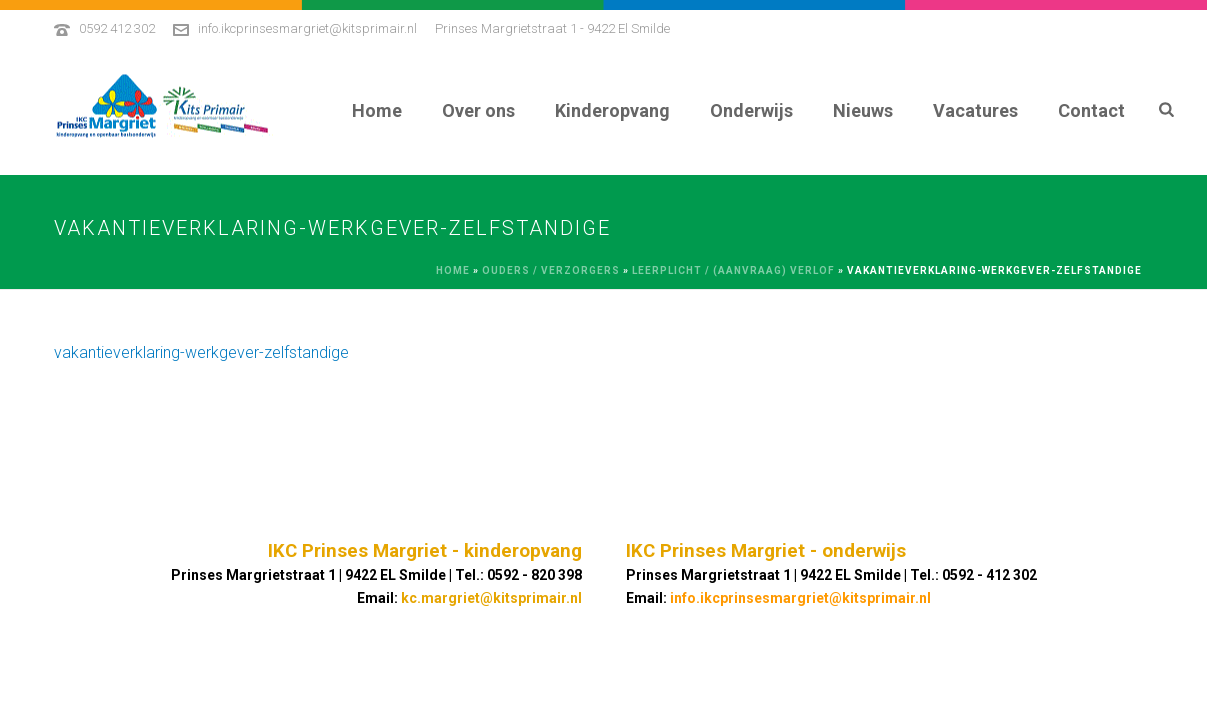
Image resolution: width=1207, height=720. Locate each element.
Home (377, 110)
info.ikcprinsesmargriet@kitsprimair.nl (307, 28)
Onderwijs (751, 110)
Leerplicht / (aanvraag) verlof (733, 270)
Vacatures (975, 110)
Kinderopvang (612, 110)
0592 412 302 (117, 28)
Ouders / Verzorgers (551, 270)
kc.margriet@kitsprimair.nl (491, 598)
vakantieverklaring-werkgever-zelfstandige (201, 352)
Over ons (478, 110)
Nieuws (863, 110)
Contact (1091, 110)
